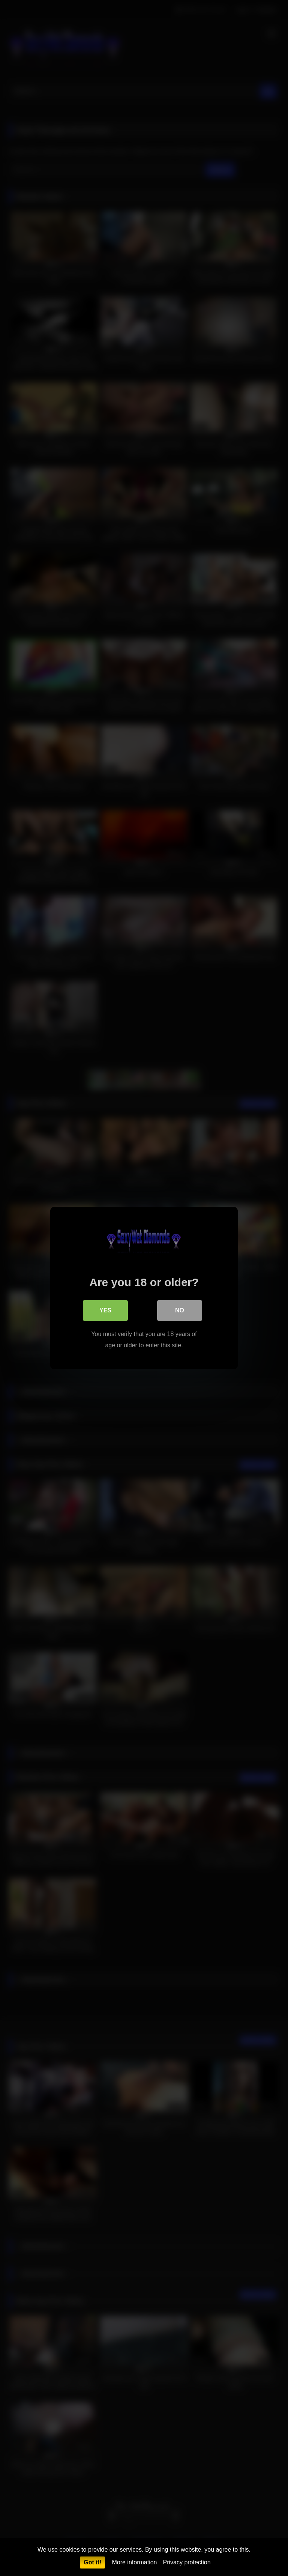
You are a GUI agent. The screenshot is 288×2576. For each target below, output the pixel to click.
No (179, 1310)
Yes (105, 1310)
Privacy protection (186, 2562)
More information (134, 2562)
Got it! (92, 2562)
